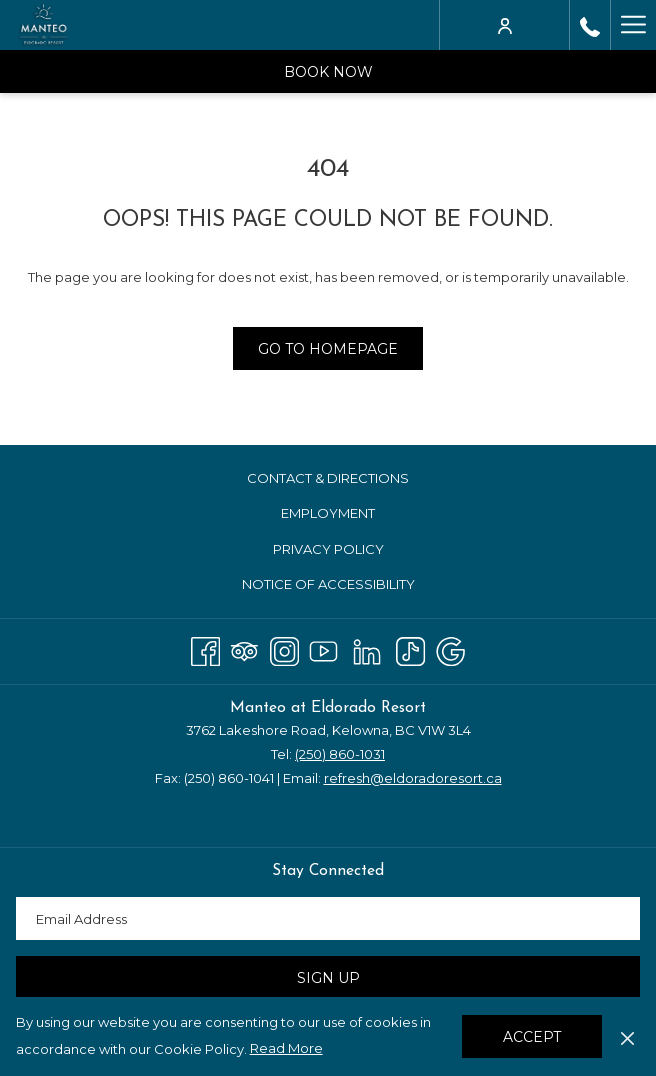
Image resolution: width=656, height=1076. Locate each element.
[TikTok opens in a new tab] (410, 648)
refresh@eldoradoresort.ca (413, 778)
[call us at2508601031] (590, 25)
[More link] (633, 25)
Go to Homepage (328, 349)
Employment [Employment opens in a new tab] (351, 514)
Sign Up (328, 978)
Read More (286, 1048)
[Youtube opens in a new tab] (323, 648)
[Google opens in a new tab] (450, 648)
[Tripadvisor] (244, 648)
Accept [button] (532, 1037)
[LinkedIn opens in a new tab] (367, 648)
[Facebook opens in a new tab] (205, 648)
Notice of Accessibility (328, 584)
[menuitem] (328, 478)
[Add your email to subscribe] (328, 918)
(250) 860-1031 (340, 754)
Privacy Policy (328, 549)
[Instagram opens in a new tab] (284, 648)
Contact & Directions (328, 478)
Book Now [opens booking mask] (328, 72)
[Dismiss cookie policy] (627, 1036)
